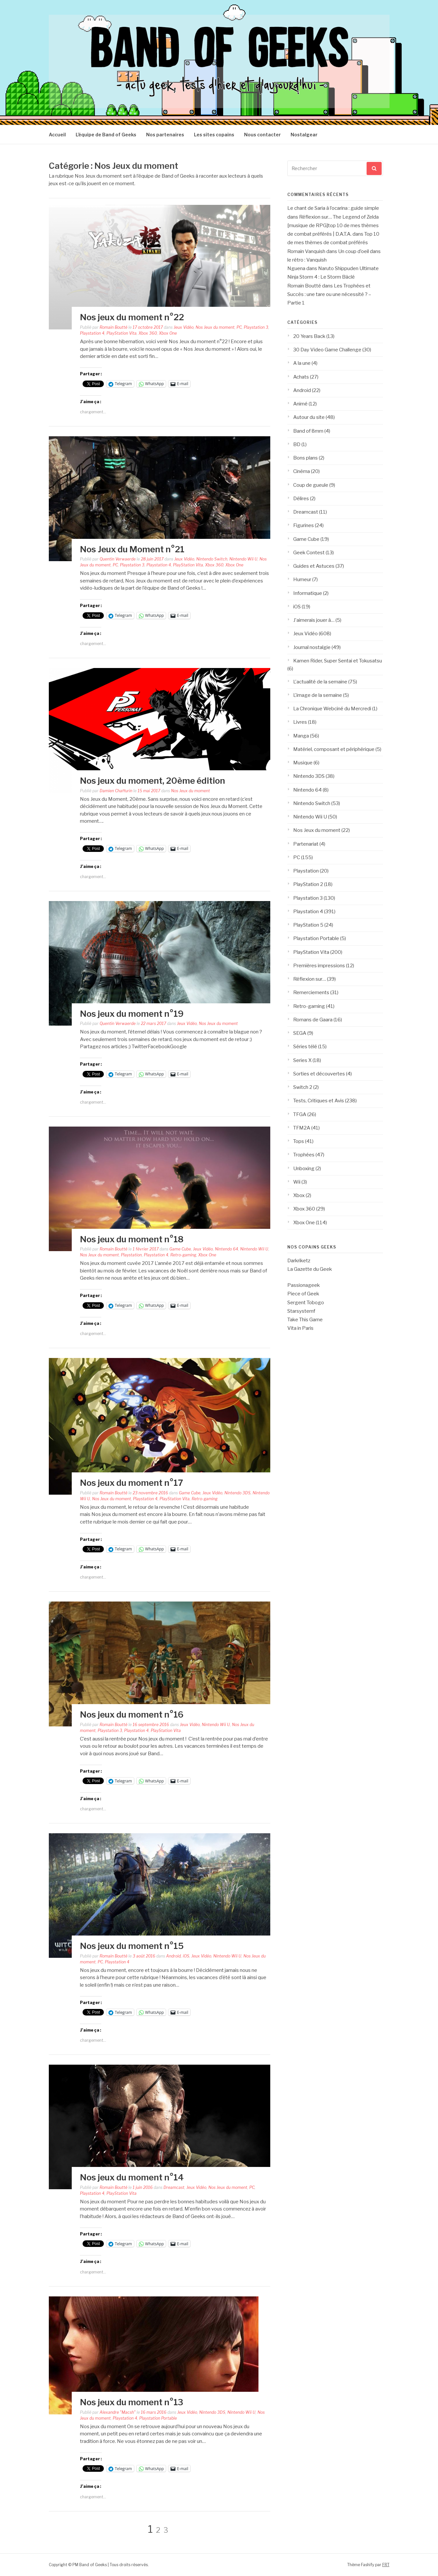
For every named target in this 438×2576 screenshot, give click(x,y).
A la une (302, 363)
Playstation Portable (158, 2418)
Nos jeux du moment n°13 (131, 2402)
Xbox (299, 1195)
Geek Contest (309, 553)
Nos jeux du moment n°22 (132, 317)
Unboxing (303, 1168)
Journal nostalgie (312, 647)
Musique (303, 763)
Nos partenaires (165, 134)
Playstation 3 (256, 327)
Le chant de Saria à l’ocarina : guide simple (333, 208)
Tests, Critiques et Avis (318, 1101)
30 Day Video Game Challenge (327, 350)
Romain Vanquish (306, 251)
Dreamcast (173, 2187)
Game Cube (180, 1249)
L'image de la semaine (317, 695)
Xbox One (168, 333)
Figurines (303, 525)
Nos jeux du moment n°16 (131, 1714)
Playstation (131, 1254)
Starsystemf (301, 1311)
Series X (302, 1060)
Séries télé (305, 1047)
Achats (301, 377)
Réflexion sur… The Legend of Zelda (339, 217)
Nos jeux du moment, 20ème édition (152, 781)
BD (296, 444)
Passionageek (303, 1285)
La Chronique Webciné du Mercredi (332, 709)
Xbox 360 (148, 333)
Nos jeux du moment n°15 (132, 1946)
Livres (300, 722)
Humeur (302, 579)
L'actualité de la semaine (320, 682)
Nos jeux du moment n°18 (131, 1239)
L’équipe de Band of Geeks (106, 134)
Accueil (57, 134)
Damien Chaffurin (116, 790)
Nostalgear (304, 134)
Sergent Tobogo (305, 1303)
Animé (300, 404)
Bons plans (305, 458)
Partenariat (305, 844)
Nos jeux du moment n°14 (132, 2177)
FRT (386, 2564)
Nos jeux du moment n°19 (131, 1014)
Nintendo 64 (226, 1249)
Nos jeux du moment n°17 (131, 1483)
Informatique (307, 593)
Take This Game (305, 1320)
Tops (298, 1141)
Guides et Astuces (313, 566)
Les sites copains (214, 134)
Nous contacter (262, 134)
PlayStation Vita (121, 333)
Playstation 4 (92, 333)
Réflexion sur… (309, 979)
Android (173, 1956)
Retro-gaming (183, 1254)
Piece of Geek (303, 1294)
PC (239, 327)
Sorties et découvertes (319, 1074)
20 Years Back (309, 336)
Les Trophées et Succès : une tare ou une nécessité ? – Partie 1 (329, 294)
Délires (301, 498)
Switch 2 (302, 1087)
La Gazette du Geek (309, 1269)
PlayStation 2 (308, 884)
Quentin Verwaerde (118, 559)
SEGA (299, 1033)
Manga (301, 736)
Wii (296, 1182)
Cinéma (301, 471)
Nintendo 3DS (237, 1492)
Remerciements (311, 992)
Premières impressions (319, 966)
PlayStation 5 (308, 925)
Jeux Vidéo (184, 327)
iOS (186, 1956)
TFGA (299, 1114)
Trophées (303, 1155)
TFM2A (301, 1128)
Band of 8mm (308, 431)
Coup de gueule (310, 485)
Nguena (296, 268)
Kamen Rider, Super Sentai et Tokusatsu (337, 661)
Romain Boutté (113, 327)
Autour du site (309, 417)
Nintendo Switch (211, 559)
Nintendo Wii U (243, 559)
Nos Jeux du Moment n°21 (132, 549)
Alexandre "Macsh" (118, 2412)
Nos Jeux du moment (215, 327)
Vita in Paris (300, 1328)
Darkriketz (298, 1261)
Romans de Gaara (313, 1020)
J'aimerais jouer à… (313, 620)
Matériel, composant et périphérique (333, 749)
